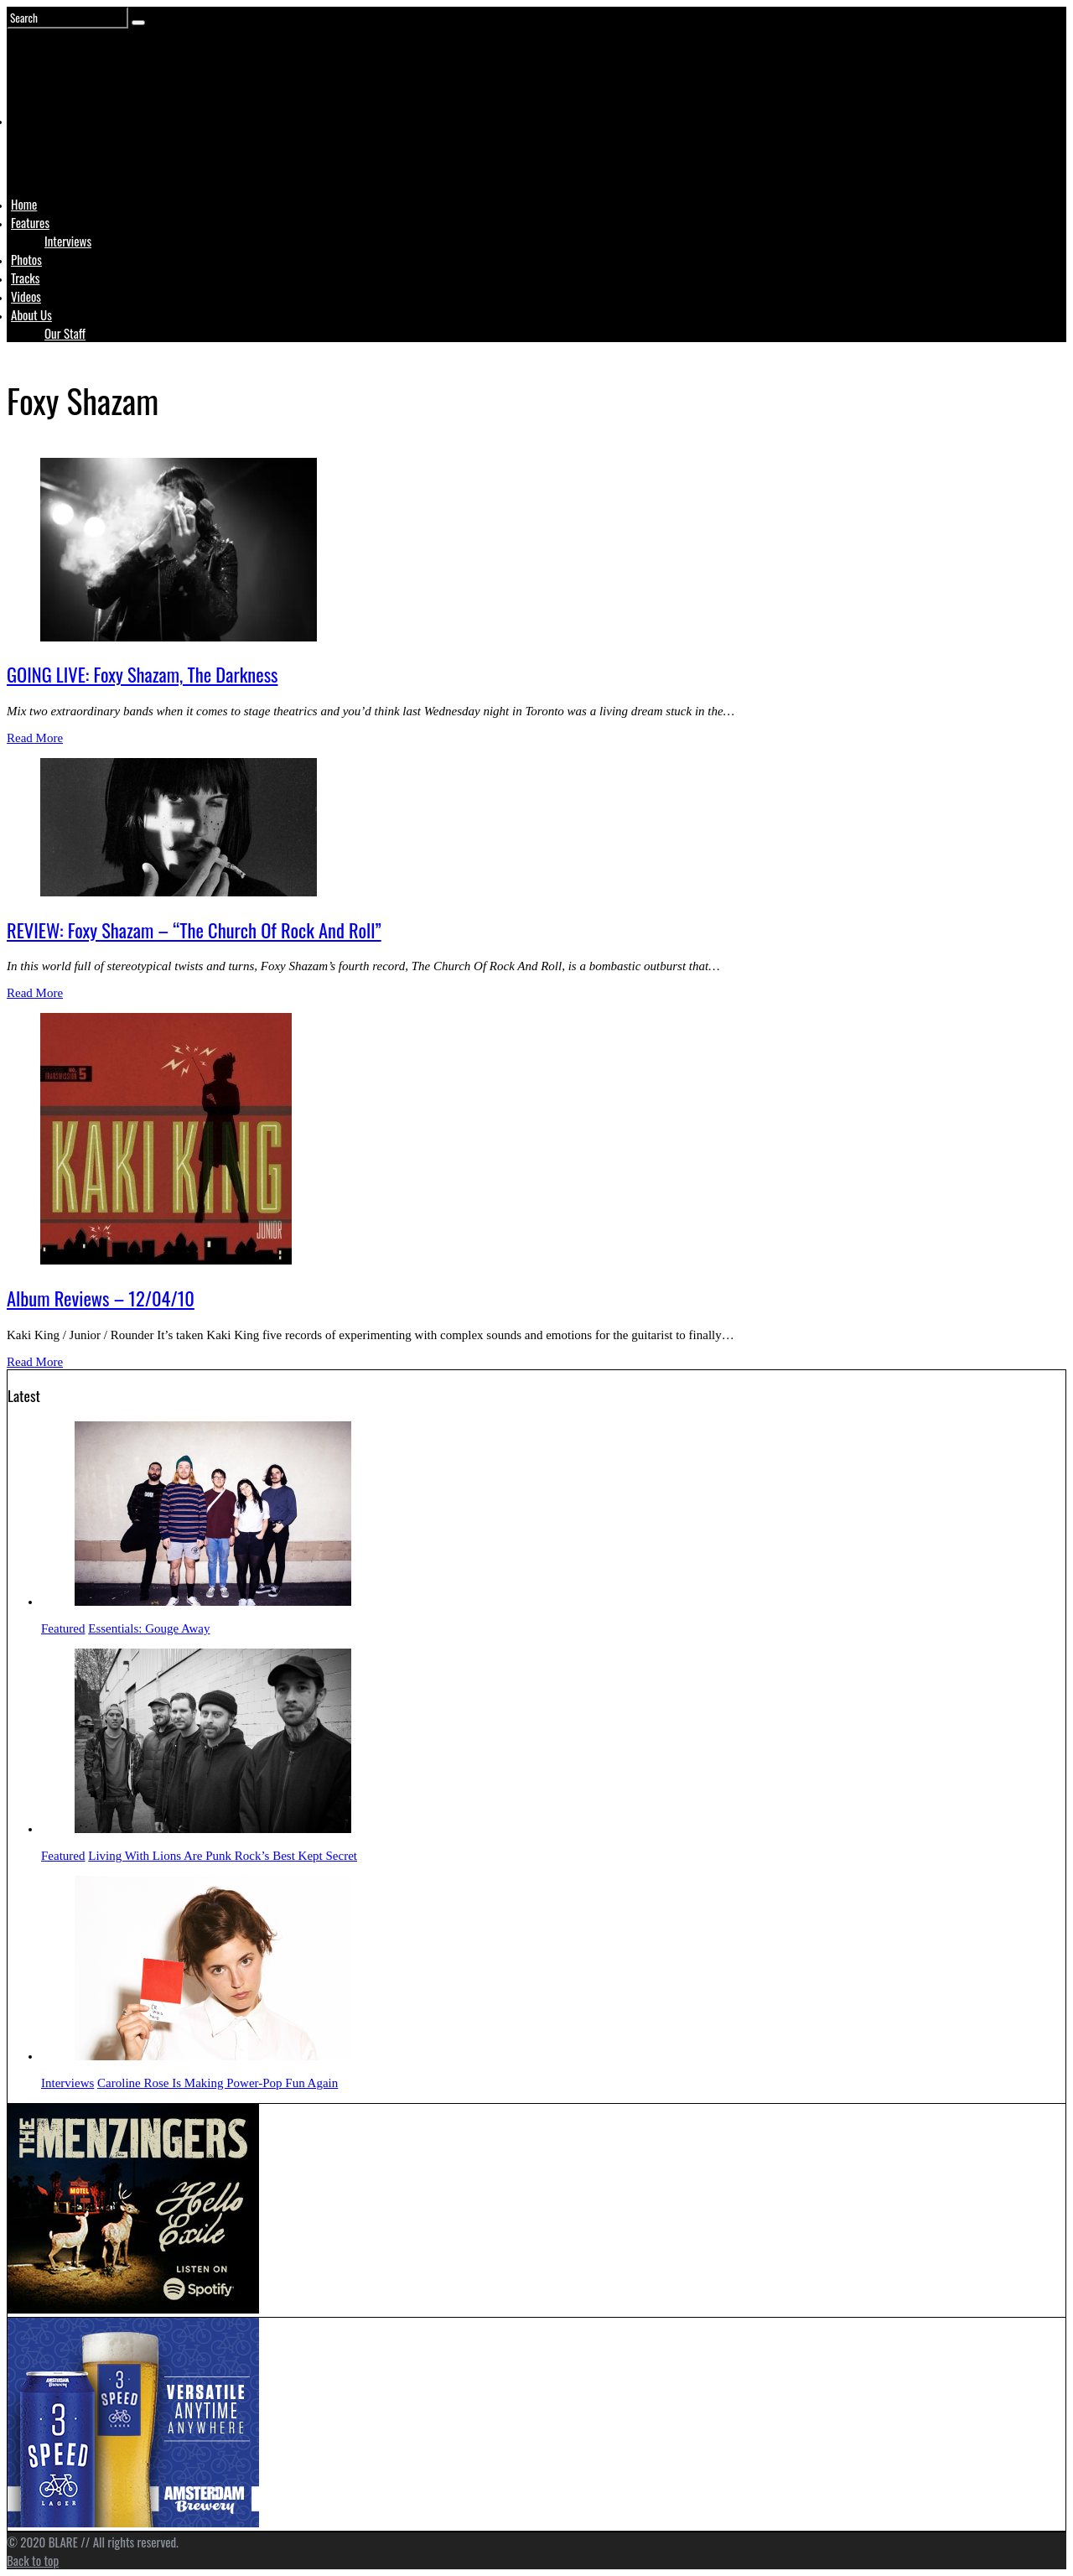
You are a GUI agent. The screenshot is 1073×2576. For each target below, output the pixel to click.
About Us (31, 314)
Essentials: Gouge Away (149, 1628)
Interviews (67, 240)
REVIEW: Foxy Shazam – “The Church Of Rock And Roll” (194, 930)
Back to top (33, 2560)
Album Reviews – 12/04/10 (100, 1298)
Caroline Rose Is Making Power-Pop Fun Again (217, 2083)
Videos (26, 296)
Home (24, 204)
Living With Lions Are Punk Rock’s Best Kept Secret (222, 1855)
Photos (26, 259)
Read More (35, 738)
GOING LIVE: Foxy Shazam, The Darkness (142, 674)
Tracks (25, 277)
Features (30, 222)
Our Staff (65, 333)
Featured (63, 1628)
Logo (53, 153)
